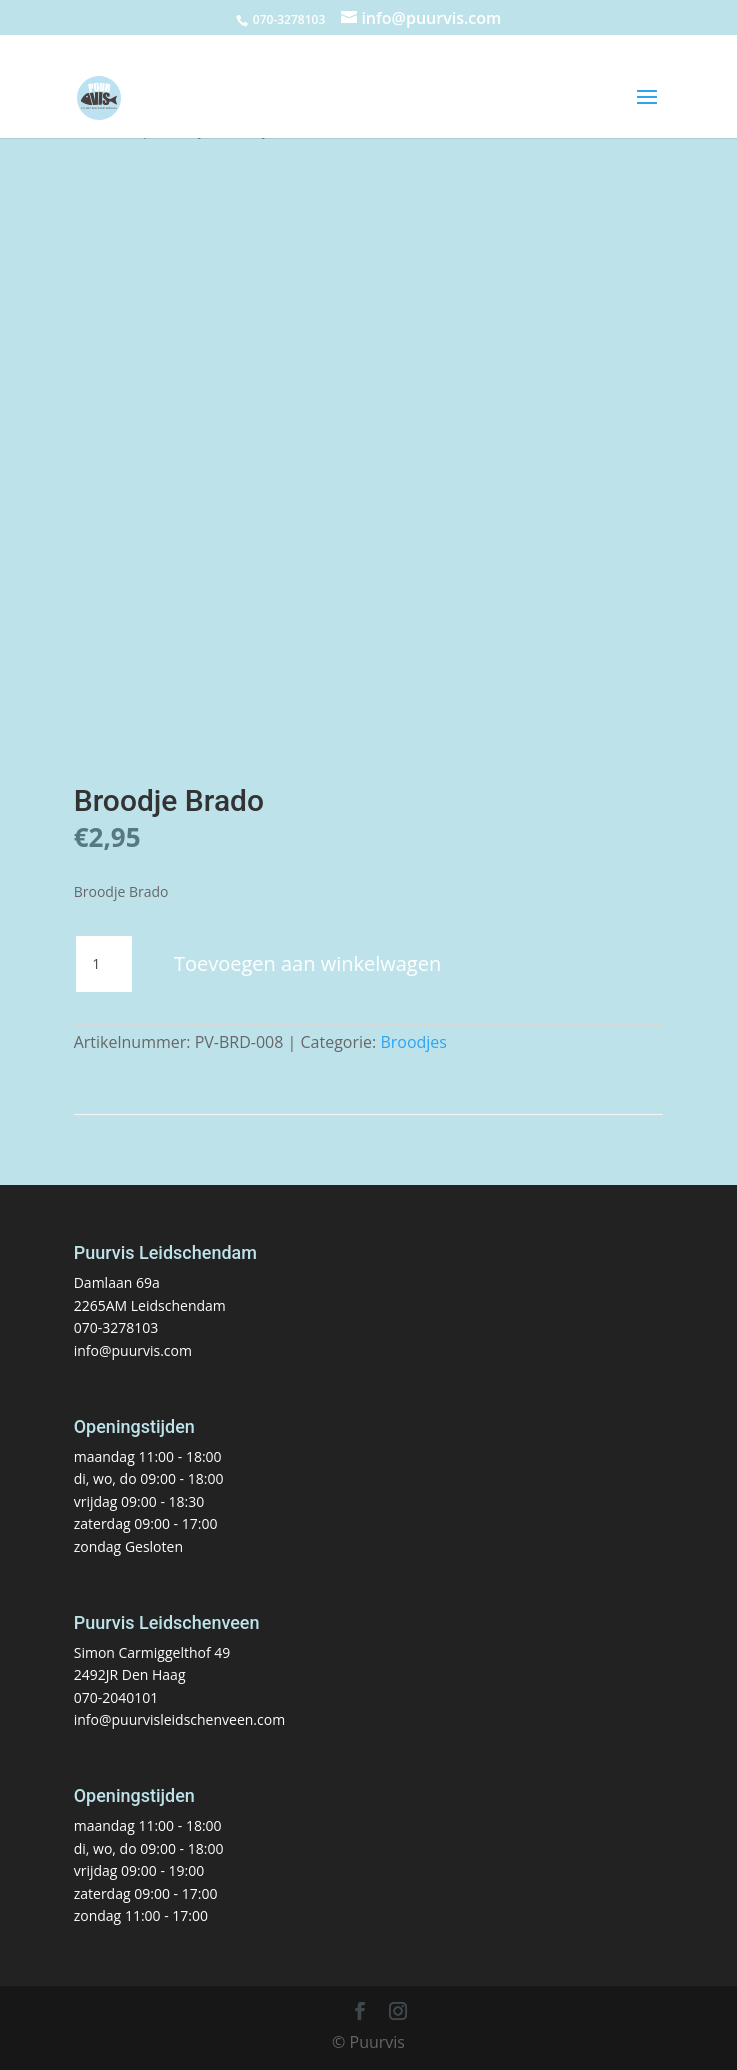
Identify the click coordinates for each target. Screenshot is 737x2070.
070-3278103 (116, 1327)
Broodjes (413, 1042)
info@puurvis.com (133, 1350)
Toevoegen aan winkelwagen (307, 963)
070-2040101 (116, 1697)
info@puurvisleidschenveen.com (179, 1719)
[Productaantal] (104, 964)
